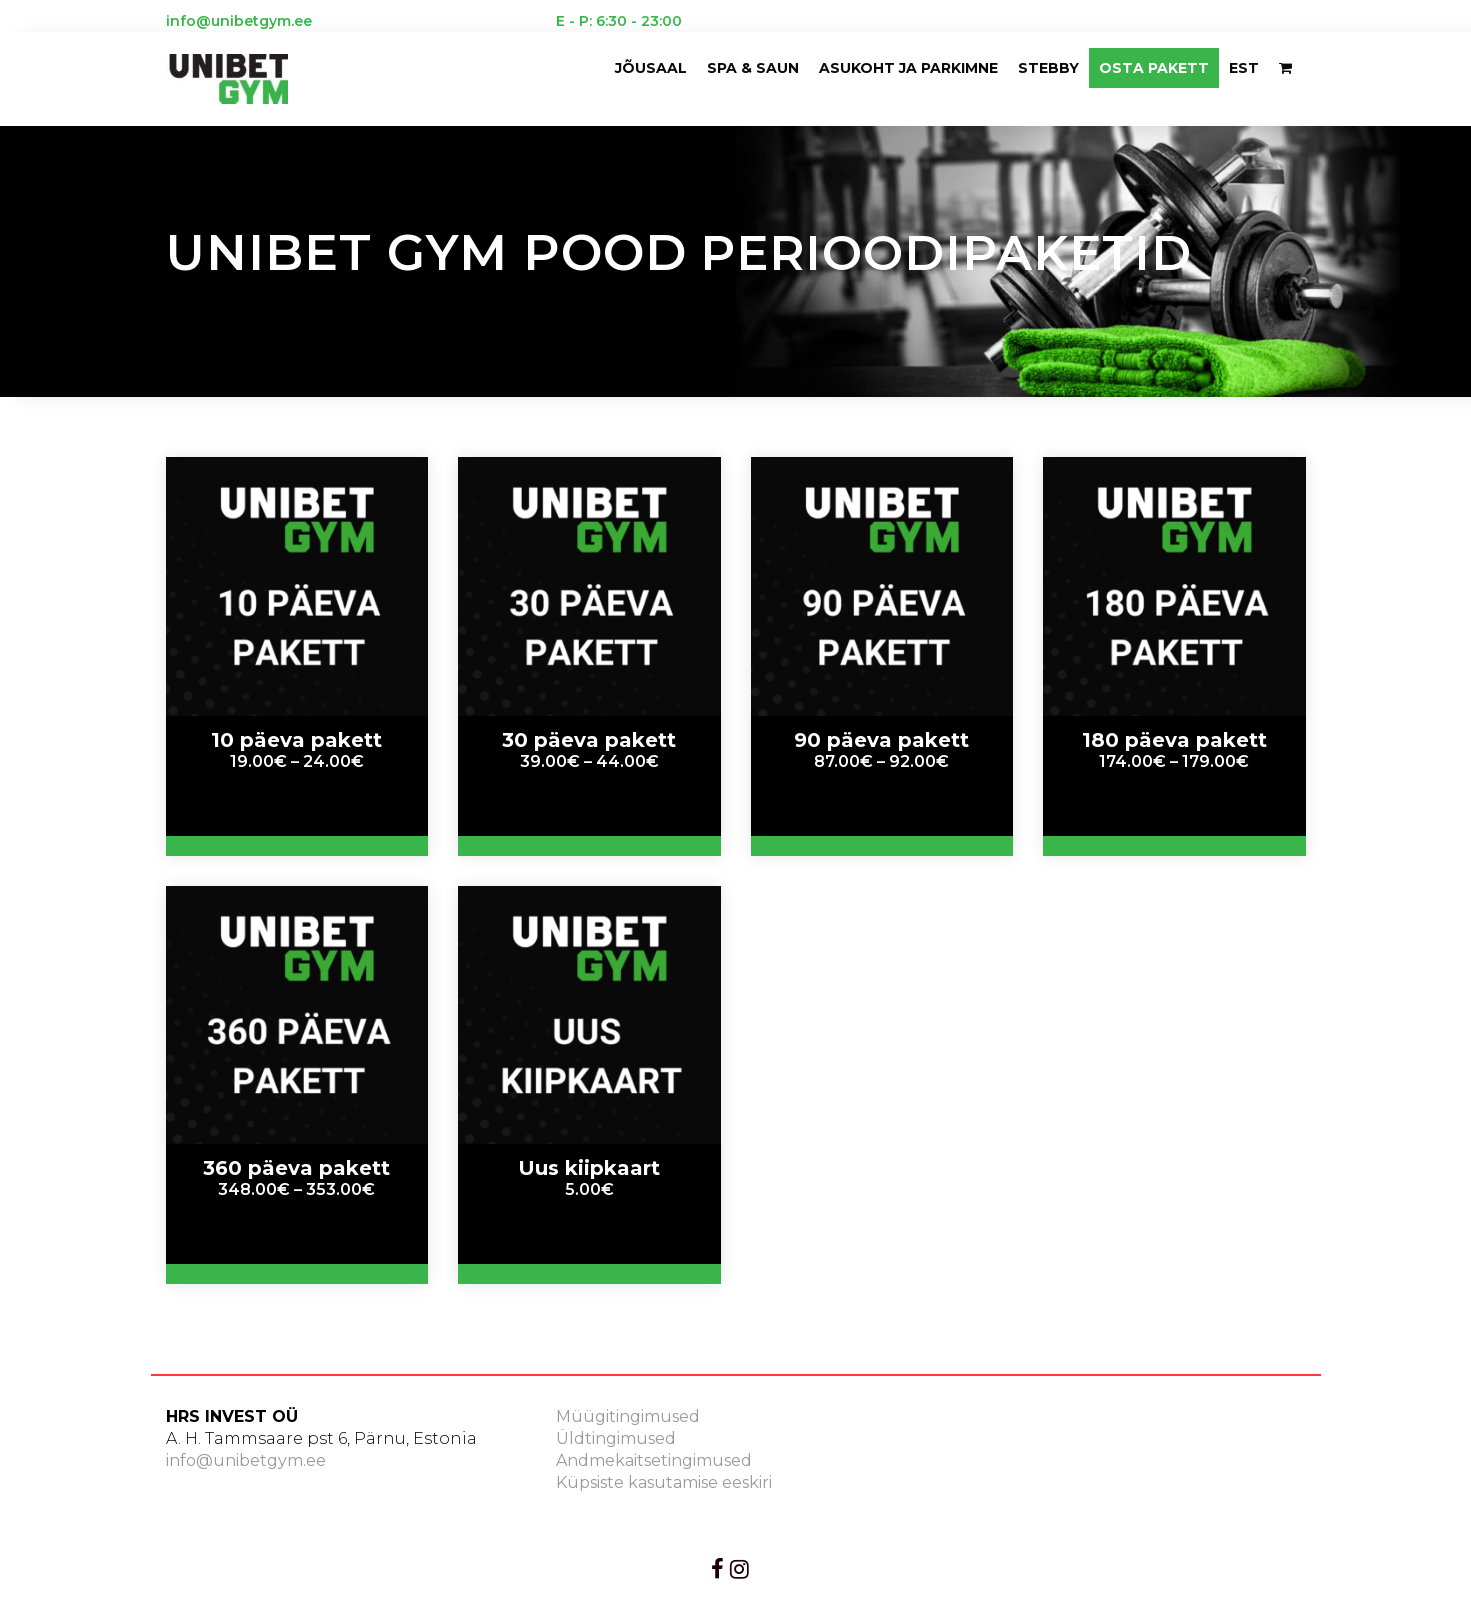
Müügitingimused (628, 1416)
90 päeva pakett (881, 740)
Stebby (1048, 68)
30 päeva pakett (589, 740)
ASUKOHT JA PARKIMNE (908, 68)
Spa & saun (753, 68)
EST (1244, 68)
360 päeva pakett (296, 1168)
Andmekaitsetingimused (654, 1460)
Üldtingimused (616, 1438)
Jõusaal (651, 68)
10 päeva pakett (296, 740)
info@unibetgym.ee (246, 1460)
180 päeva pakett (1174, 740)
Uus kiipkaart (589, 1168)
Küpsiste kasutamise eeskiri (664, 1482)
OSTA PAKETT (1154, 68)
